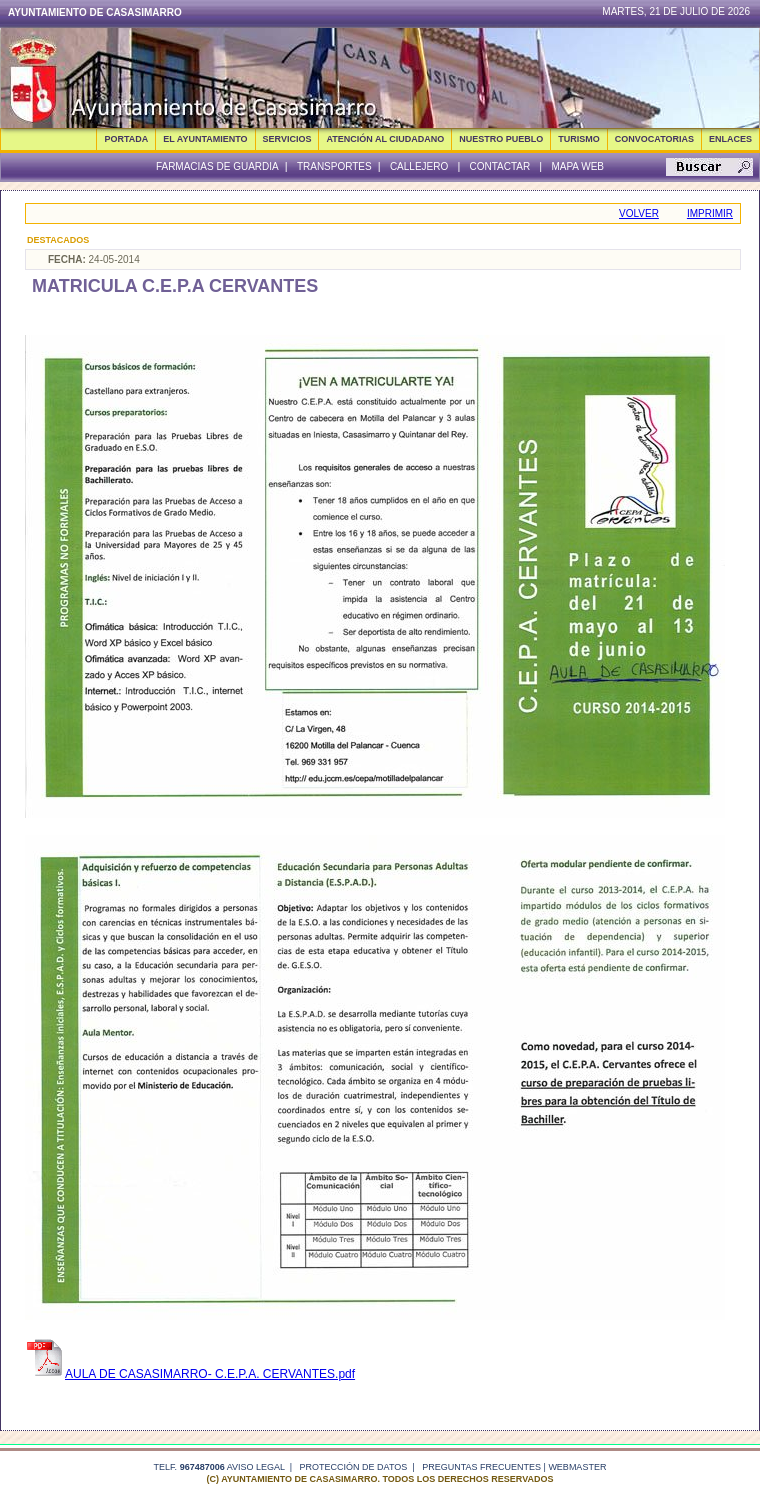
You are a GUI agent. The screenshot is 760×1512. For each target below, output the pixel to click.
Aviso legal (256, 1467)
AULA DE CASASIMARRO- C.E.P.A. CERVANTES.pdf (190, 1374)
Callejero (419, 166)
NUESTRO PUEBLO (501, 139)
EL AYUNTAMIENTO (205, 139)
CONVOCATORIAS (654, 139)
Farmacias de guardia (217, 166)
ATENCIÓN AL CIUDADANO (385, 139)
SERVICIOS (287, 139)
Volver (639, 213)
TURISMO (579, 139)
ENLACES (730, 139)
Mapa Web (577, 166)
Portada (126, 139)
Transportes (334, 166)
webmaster (577, 1467)
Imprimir (710, 213)
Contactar (499, 166)
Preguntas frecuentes (481, 1467)
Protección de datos (354, 1467)
